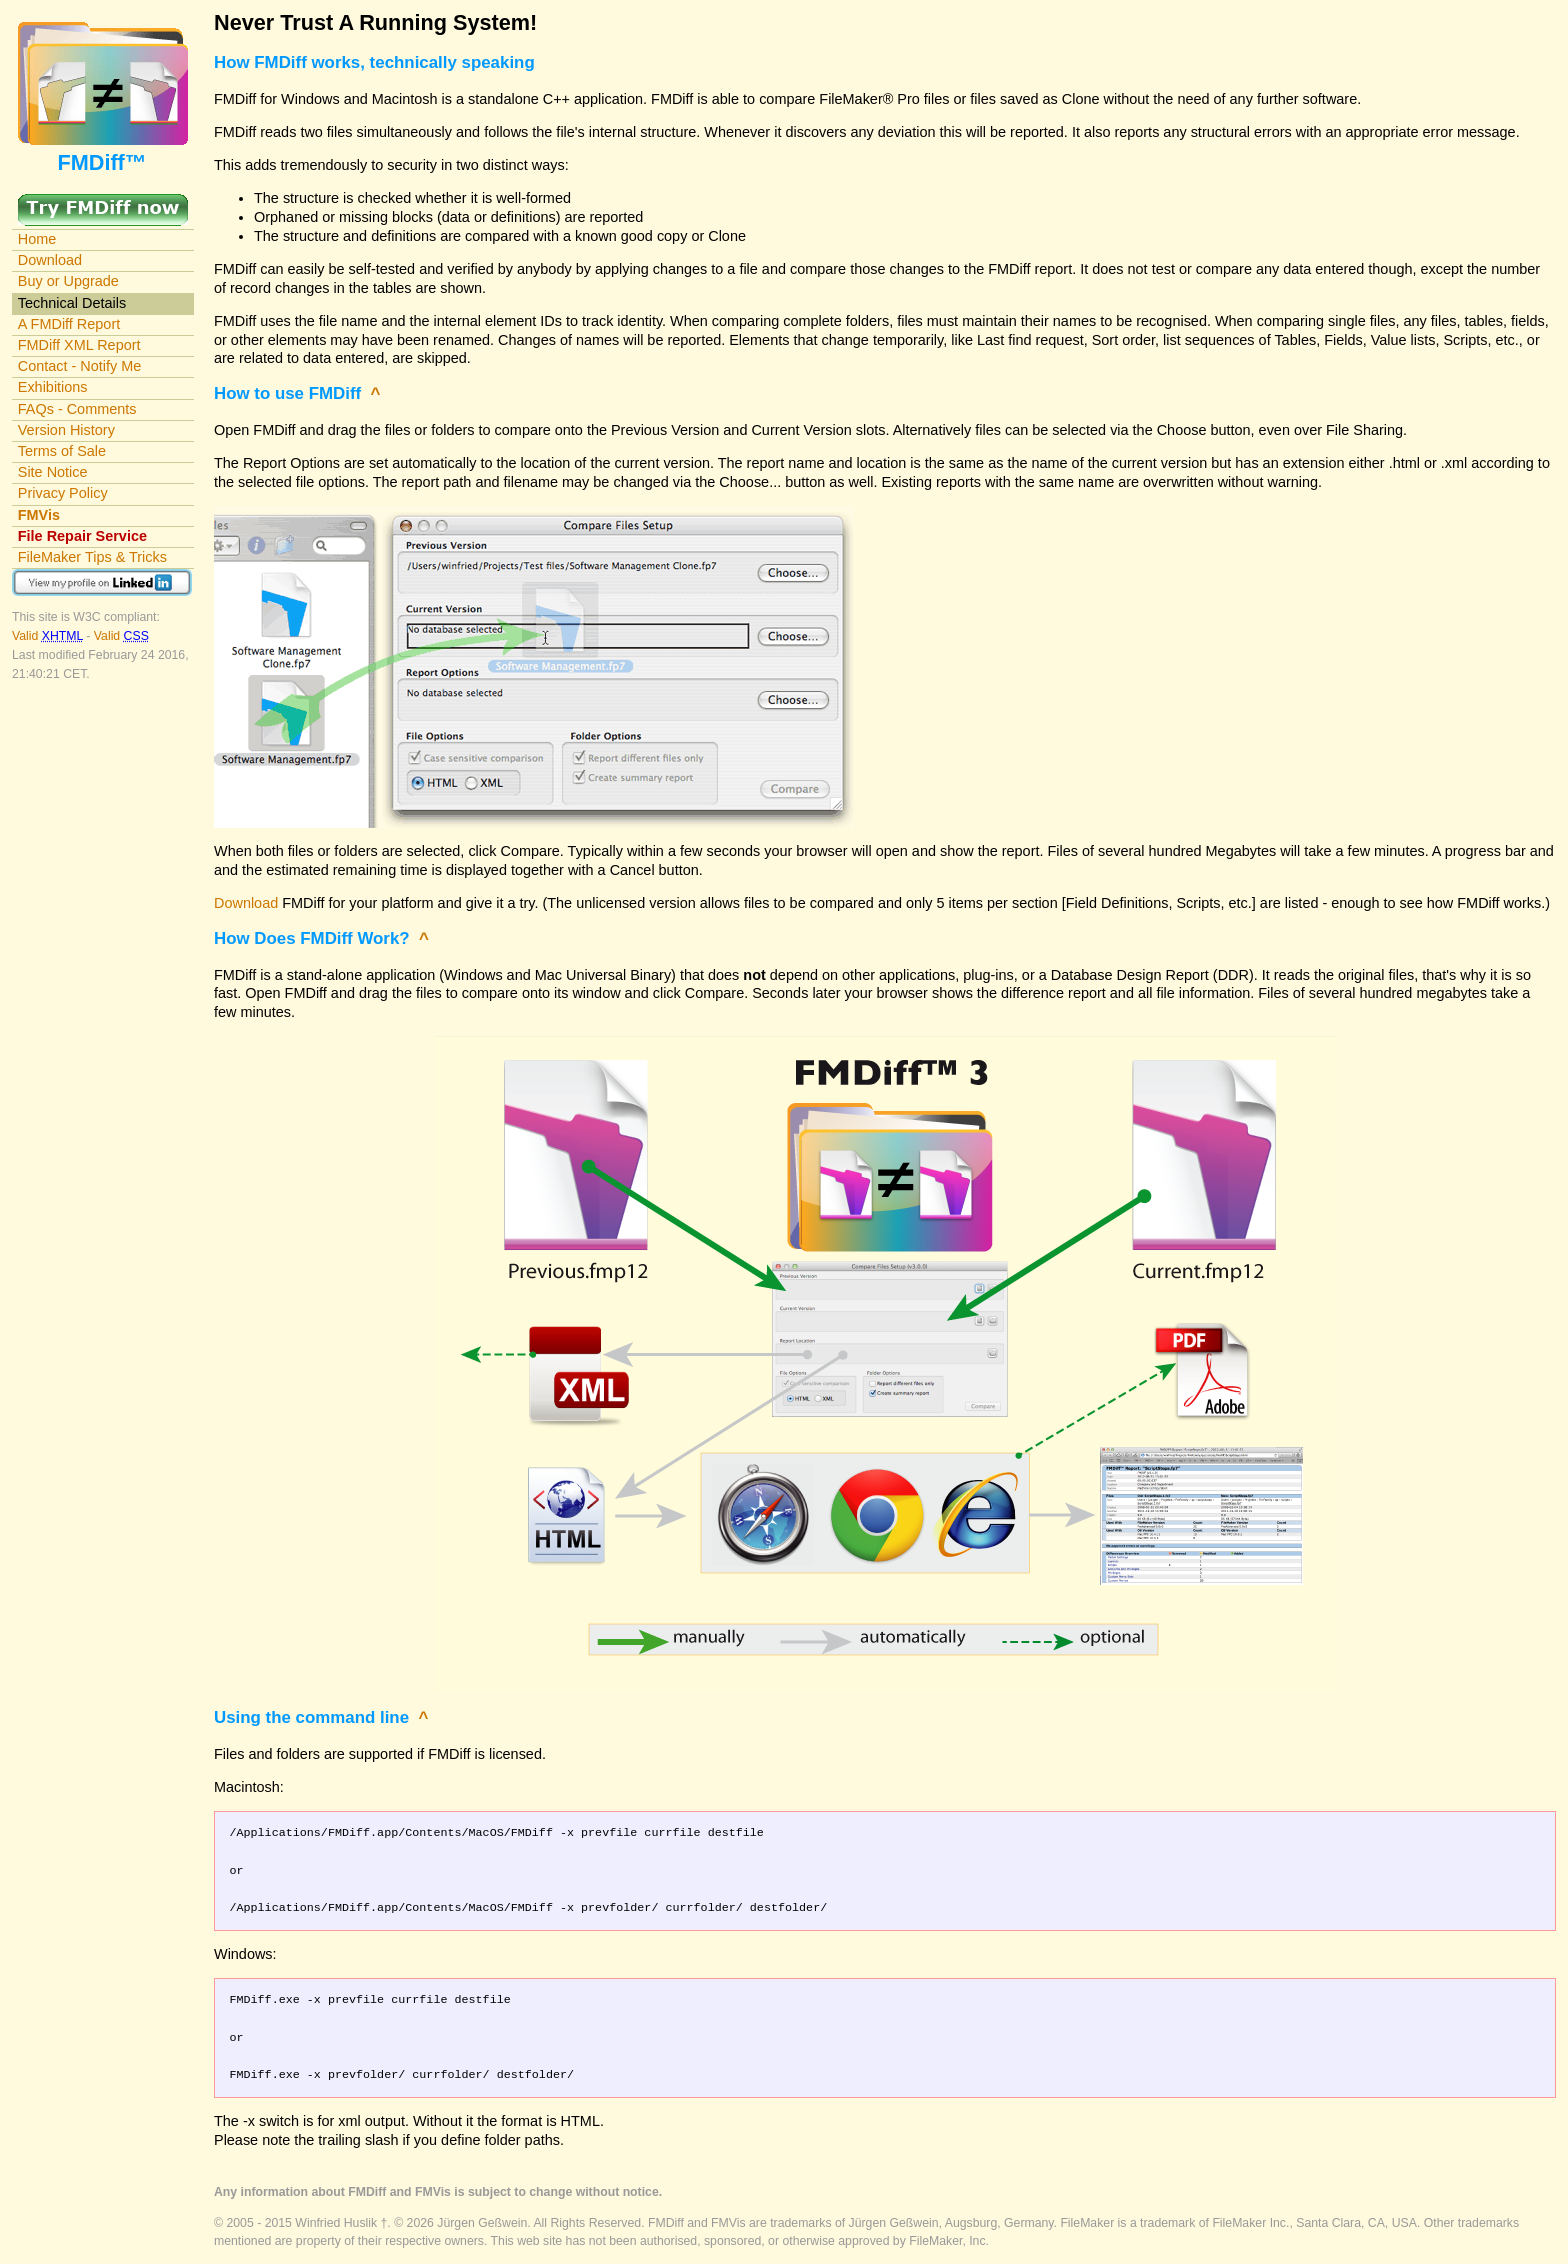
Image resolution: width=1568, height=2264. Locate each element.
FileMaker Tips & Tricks (92, 557)
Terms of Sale (62, 451)
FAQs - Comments (77, 409)
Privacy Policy (63, 493)
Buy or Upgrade (68, 281)
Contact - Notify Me (80, 366)
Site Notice (53, 472)
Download (50, 260)
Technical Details (72, 303)
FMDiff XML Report (79, 345)
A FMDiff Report (69, 324)
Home (37, 239)
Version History (66, 430)
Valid (49, 636)
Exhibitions (53, 387)
